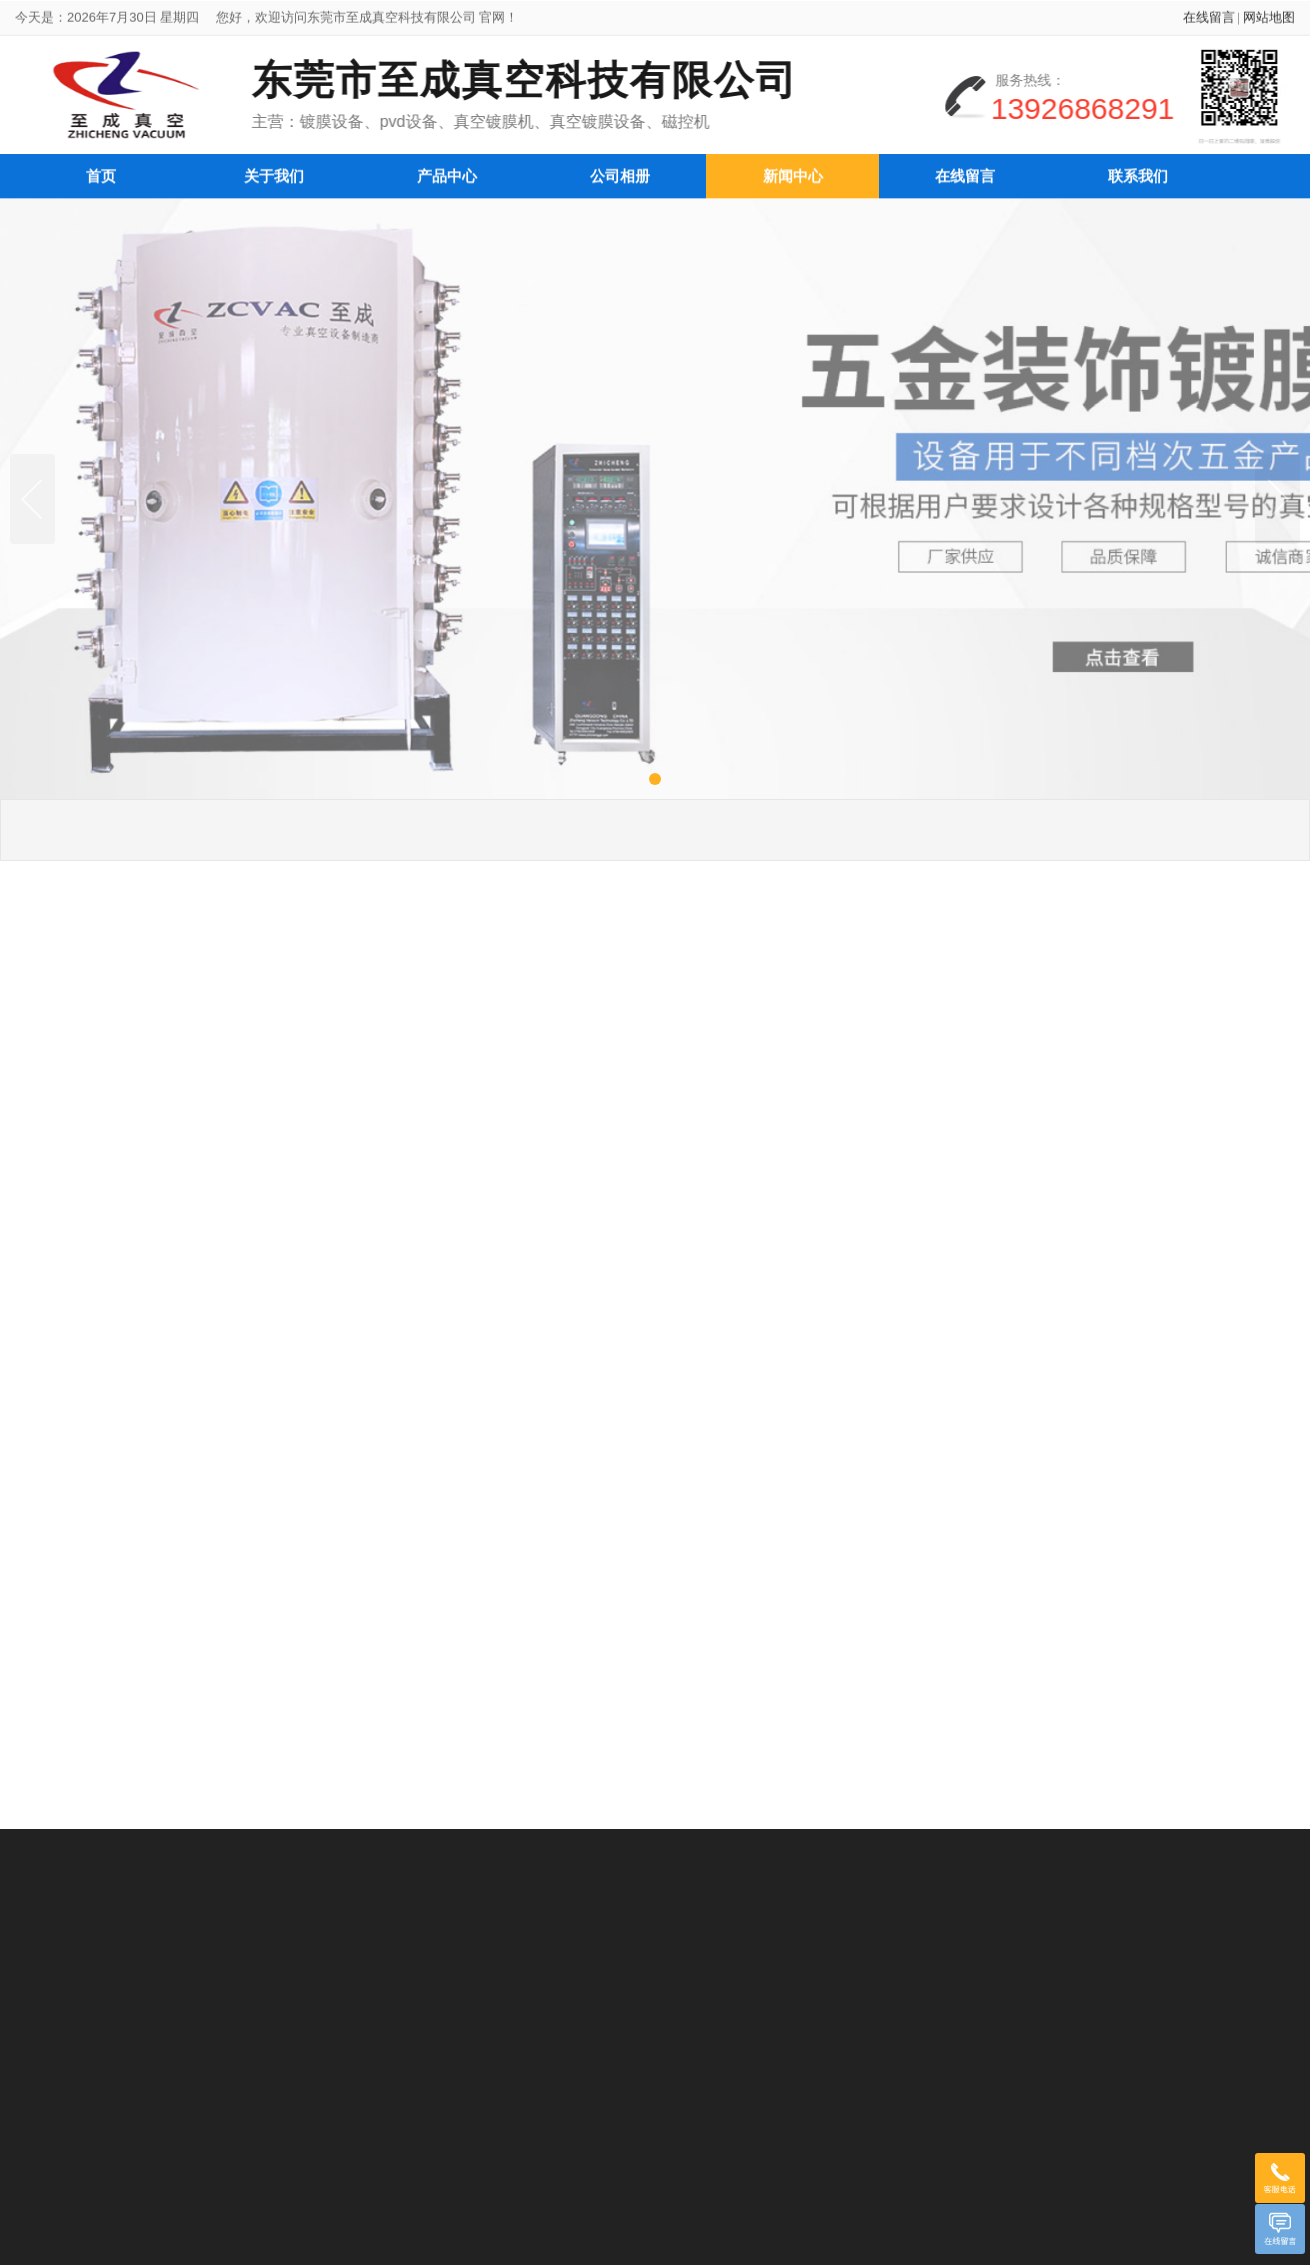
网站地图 (1269, 22)
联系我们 (1138, 170)
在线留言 (1209, 22)
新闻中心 (793, 170)
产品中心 (447, 170)
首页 (101, 170)
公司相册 (620, 170)
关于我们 (274, 170)
